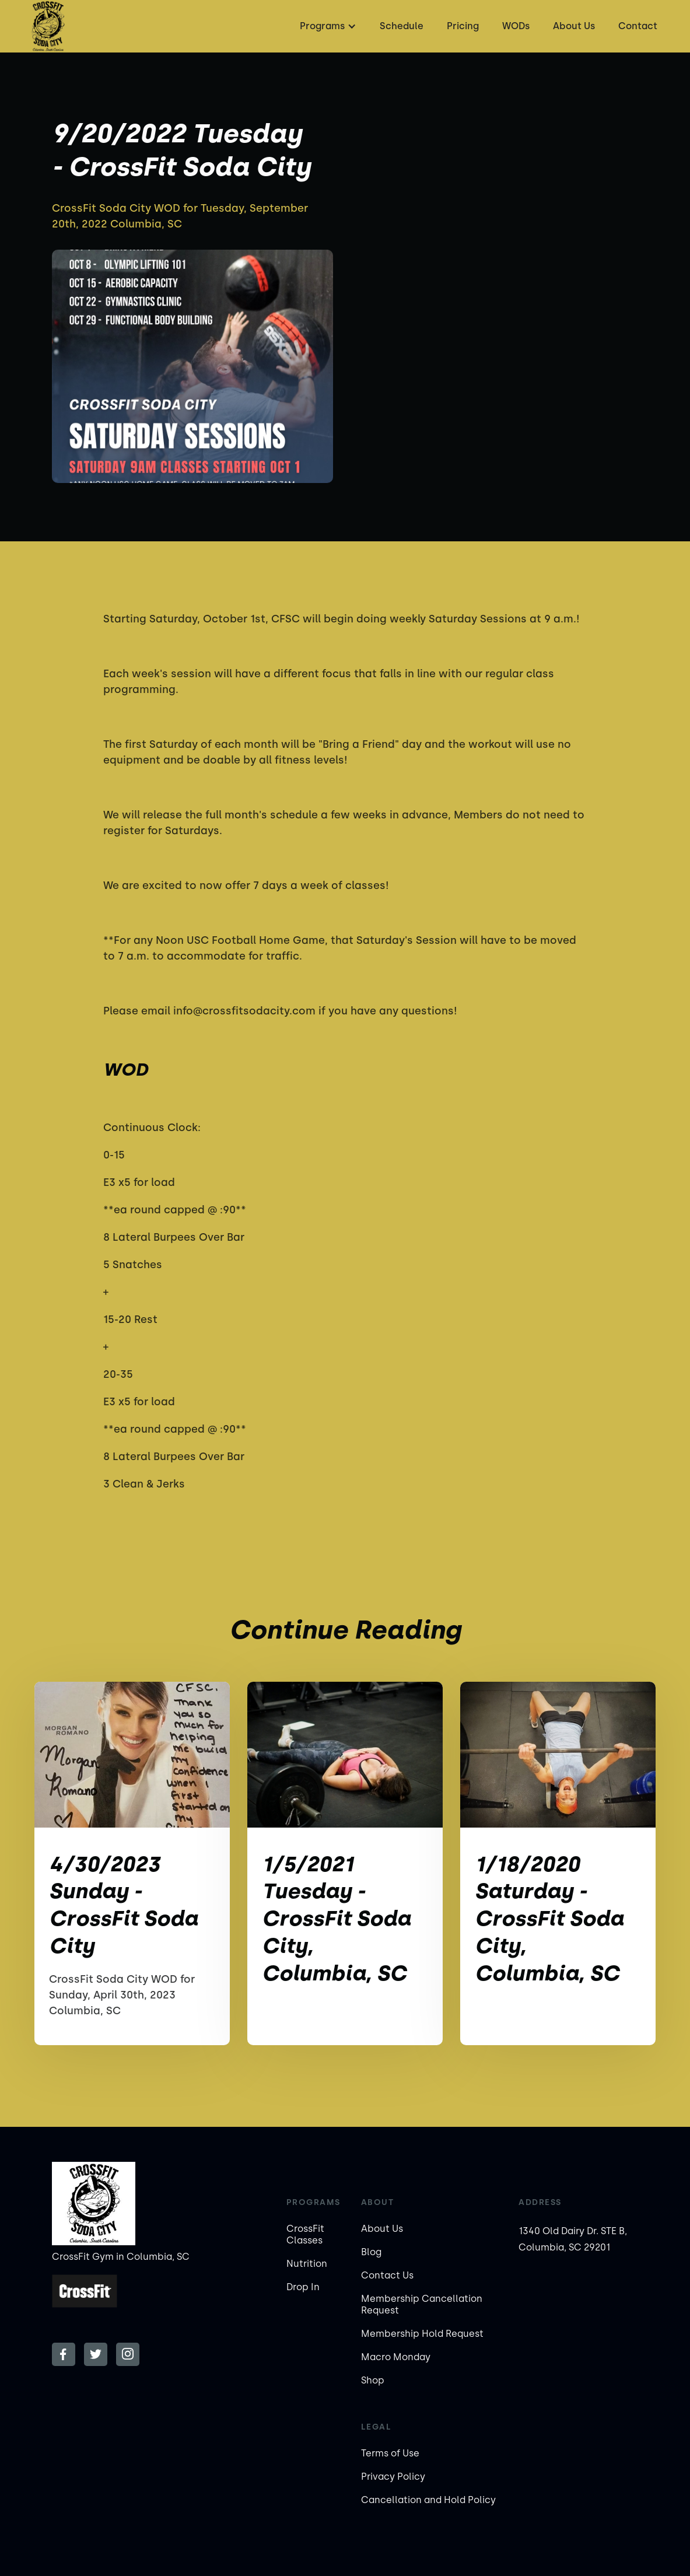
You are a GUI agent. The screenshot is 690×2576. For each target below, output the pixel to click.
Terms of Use (390, 2453)
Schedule (401, 26)
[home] (48, 26)
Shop (372, 2380)
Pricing (463, 26)
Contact (637, 26)
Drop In (303, 2286)
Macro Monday (395, 2356)
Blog (371, 2252)
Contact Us (387, 2275)
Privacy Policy (393, 2476)
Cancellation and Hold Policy (428, 2499)
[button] (326, 26)
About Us (574, 26)
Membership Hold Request (422, 2333)
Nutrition (306, 2263)
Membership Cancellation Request (421, 2304)
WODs (516, 26)
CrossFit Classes (305, 2234)
